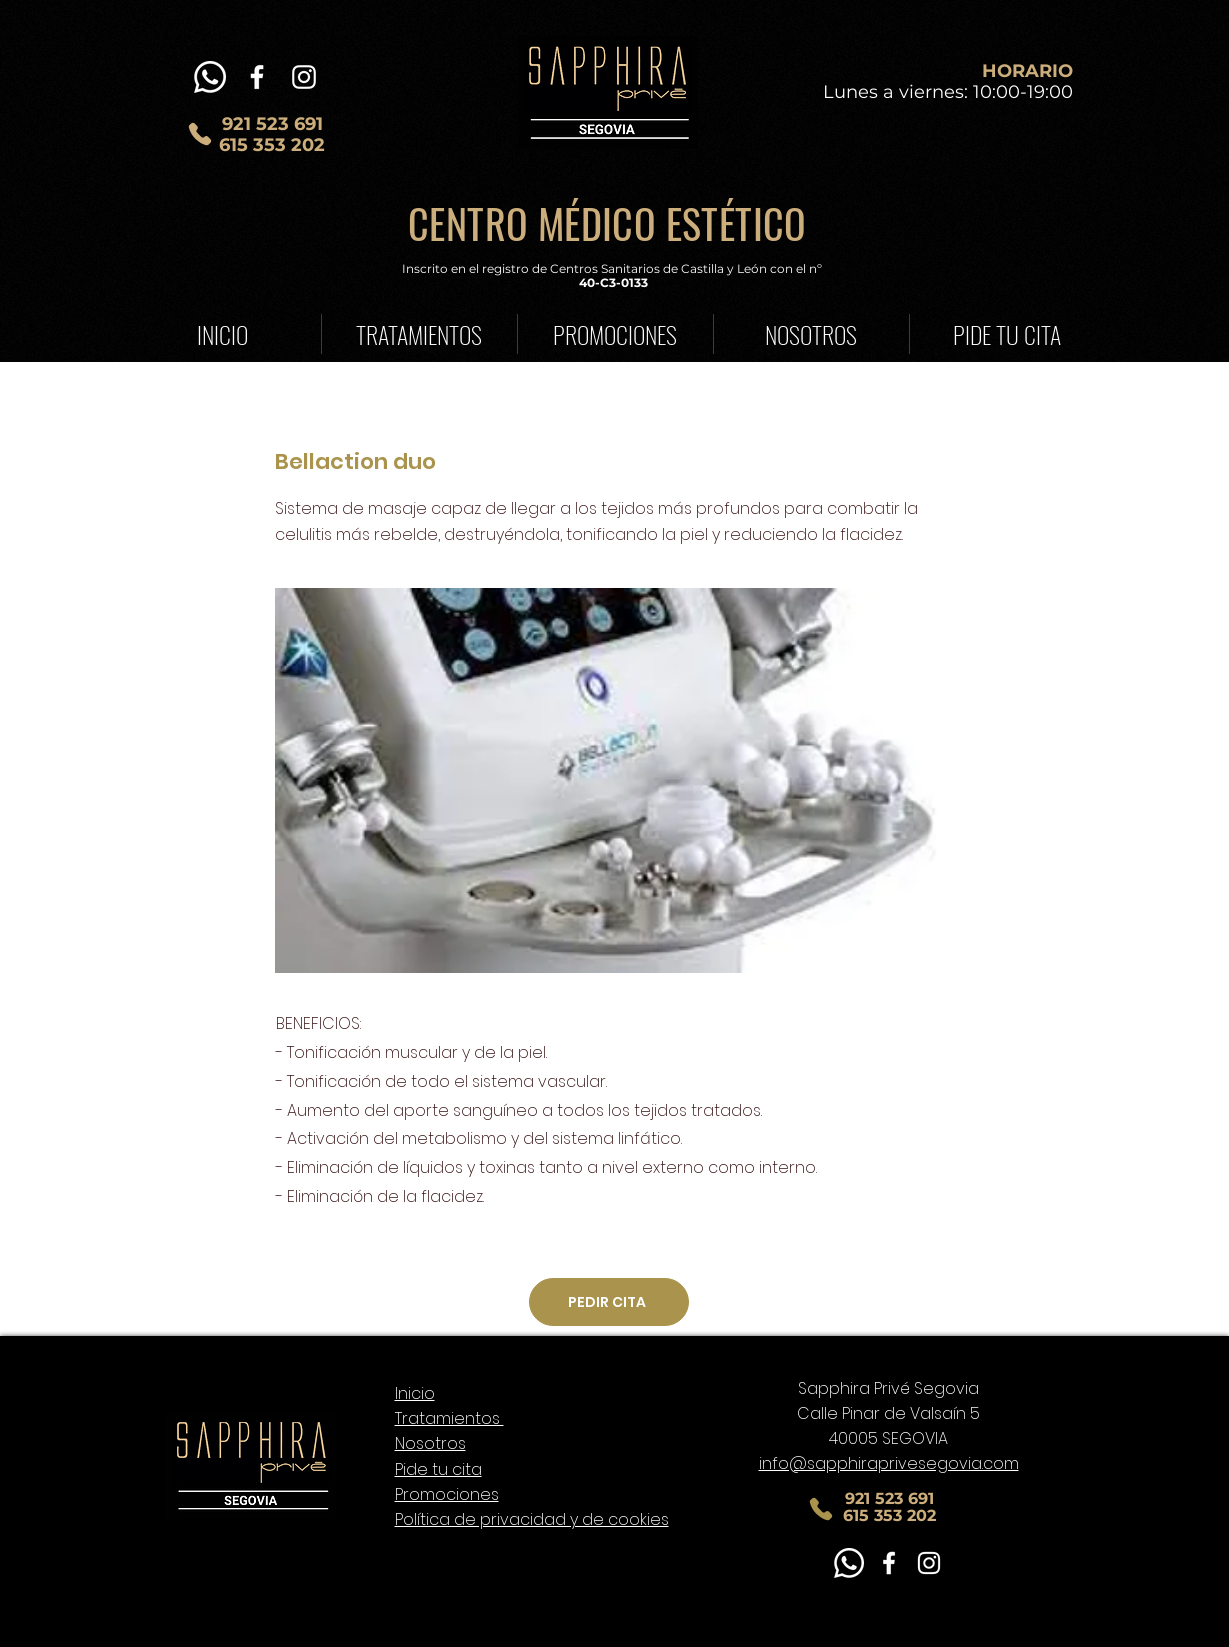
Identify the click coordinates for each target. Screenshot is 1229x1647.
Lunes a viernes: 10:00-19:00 (948, 92)
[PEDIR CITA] (609, 1302)
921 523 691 (272, 124)
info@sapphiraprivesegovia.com (889, 1463)
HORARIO (1027, 71)
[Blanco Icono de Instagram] (304, 77)
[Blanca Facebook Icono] (257, 77)
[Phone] (200, 134)
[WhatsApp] (210, 77)
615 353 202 (272, 145)
